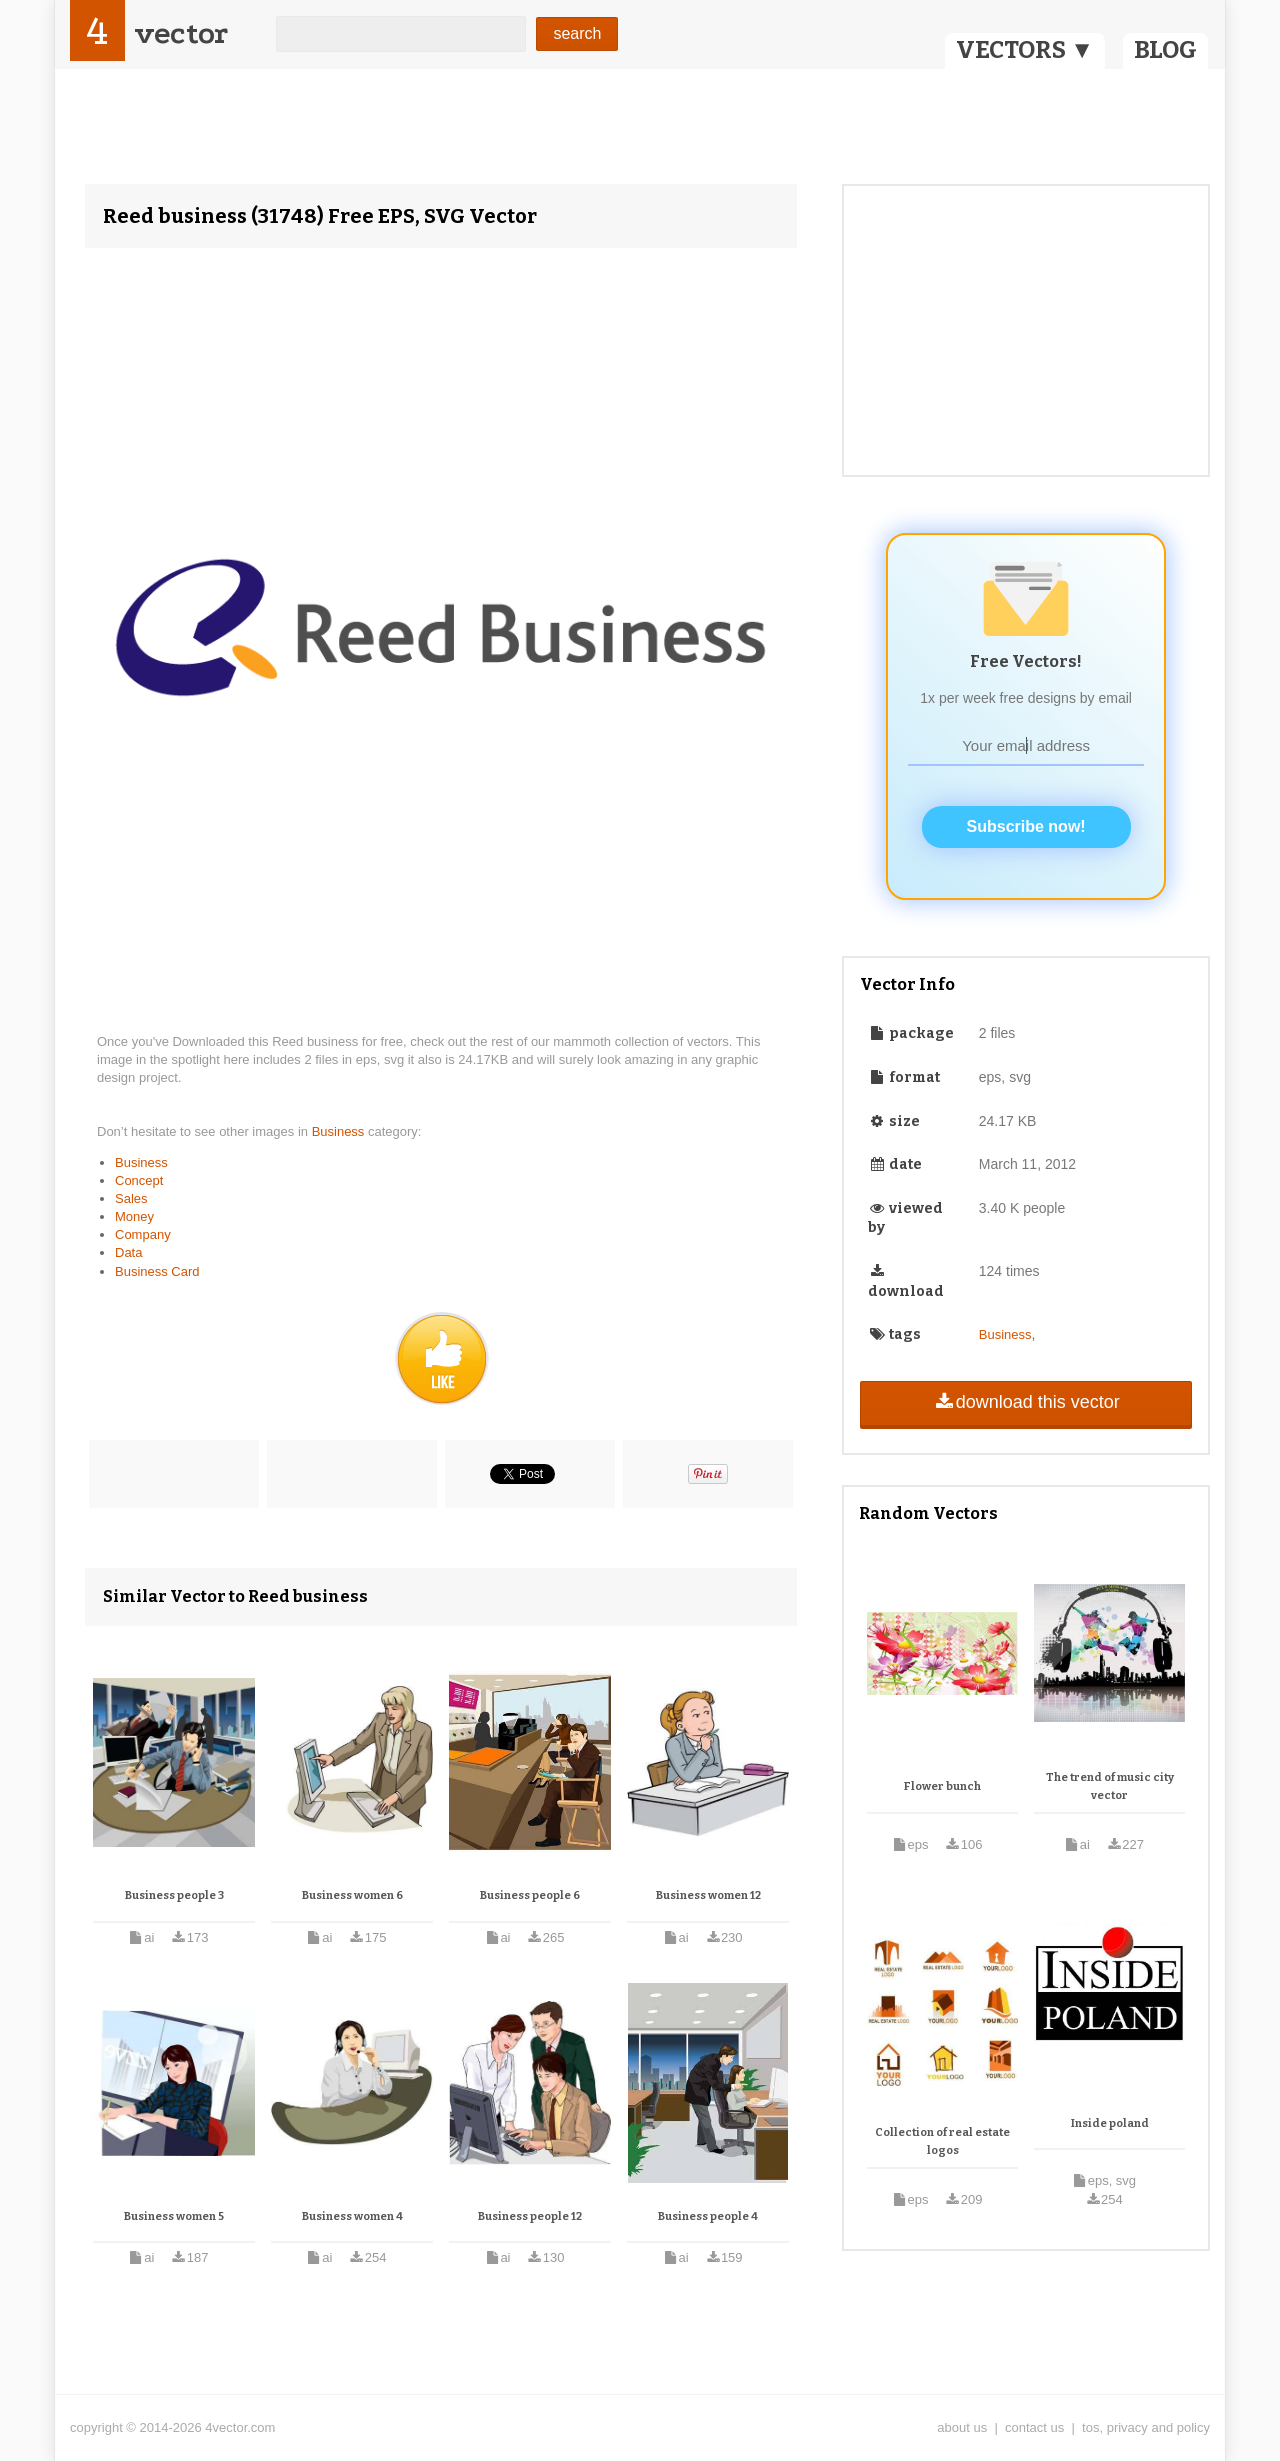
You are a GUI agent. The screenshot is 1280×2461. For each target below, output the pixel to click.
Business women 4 (352, 2216)
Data (128, 1252)
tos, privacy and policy (1146, 2427)
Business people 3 (174, 1895)
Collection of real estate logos (942, 2141)
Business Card (157, 1271)
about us (962, 2427)
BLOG (1165, 50)
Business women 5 (174, 2216)
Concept (139, 1180)
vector (181, 33)
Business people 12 (530, 2216)
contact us (1034, 2427)
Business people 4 (708, 2216)
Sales (131, 1198)
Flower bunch (942, 1786)
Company (143, 1234)
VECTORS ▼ (1025, 50)
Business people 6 (530, 1895)
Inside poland (1110, 2123)
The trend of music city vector (1110, 1786)
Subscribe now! (1026, 826)
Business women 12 (708, 1895)
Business (340, 1131)
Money (134, 1216)
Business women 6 (352, 1895)
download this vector (1025, 1402)
